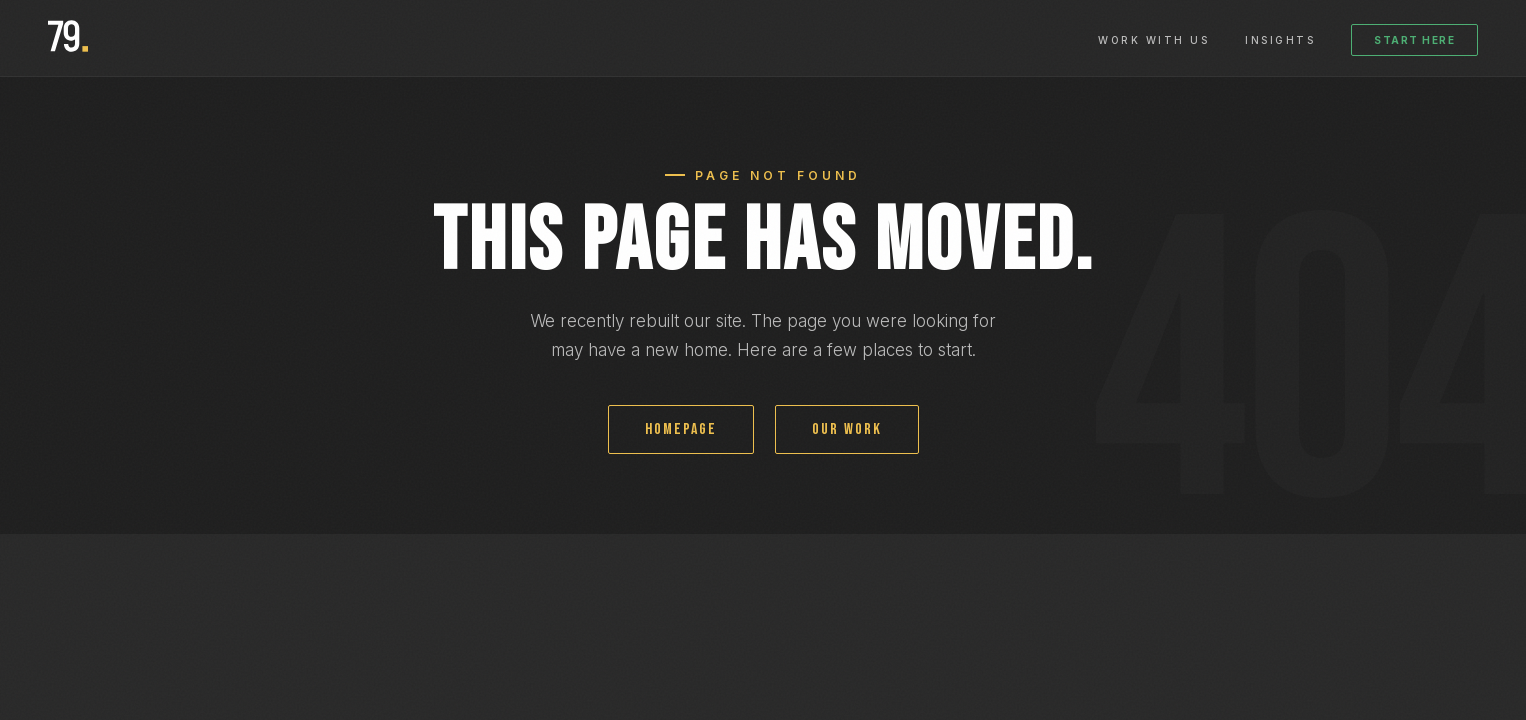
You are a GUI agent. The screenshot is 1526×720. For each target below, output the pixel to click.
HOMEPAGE (681, 429)
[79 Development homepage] (68, 38)
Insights (1280, 40)
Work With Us (1153, 40)
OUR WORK (847, 429)
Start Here (1414, 40)
